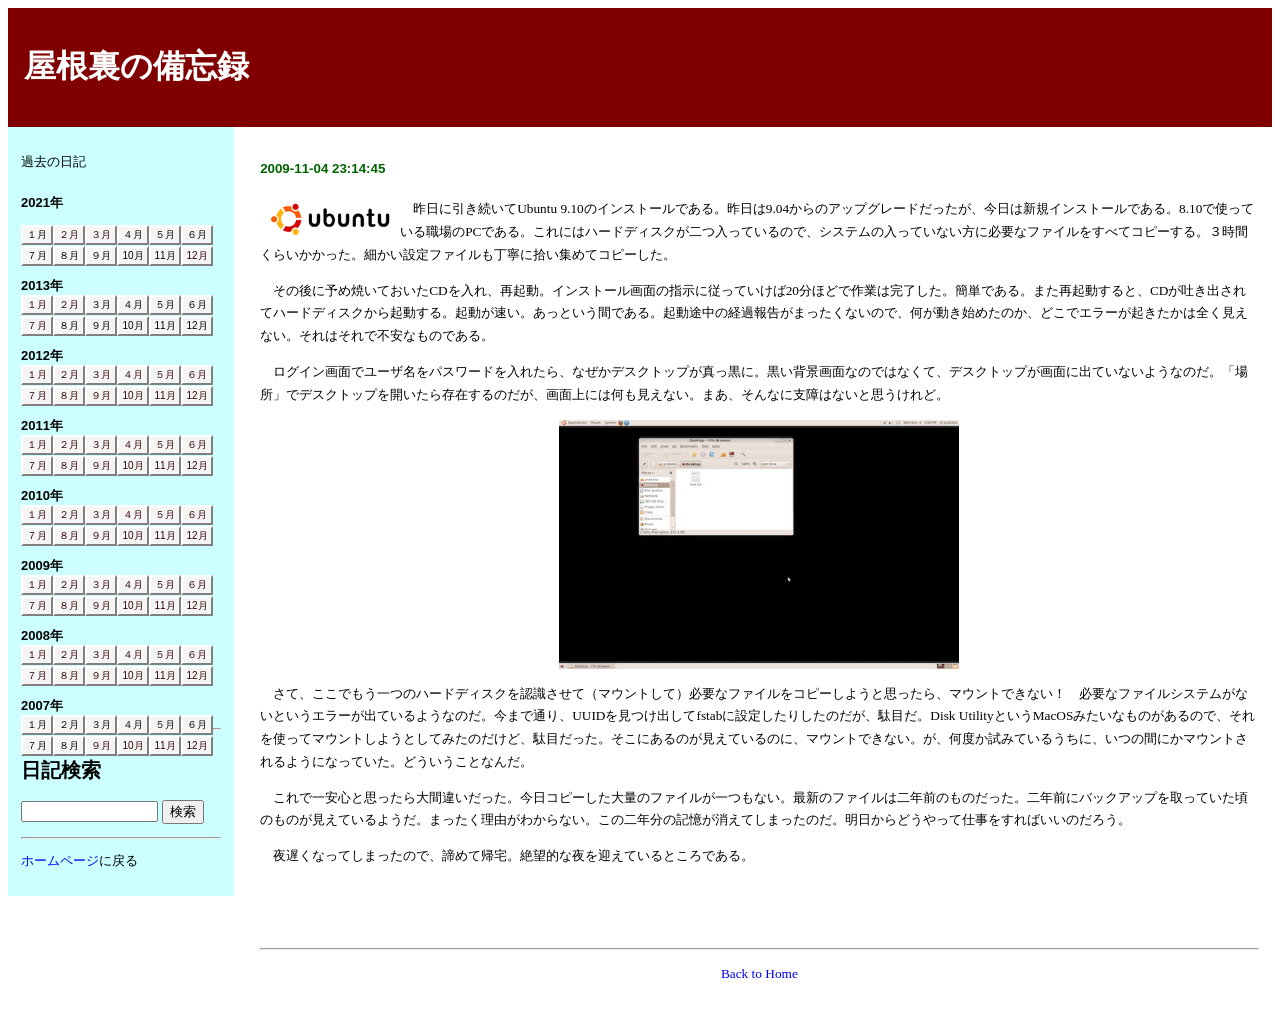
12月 (196, 255)
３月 (101, 234)
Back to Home (759, 973)
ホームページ (60, 860)
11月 (164, 395)
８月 (69, 395)
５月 (165, 374)
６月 (197, 374)
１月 (37, 304)
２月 (69, 234)
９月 (101, 395)
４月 (133, 374)
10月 (132, 395)
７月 (37, 325)
